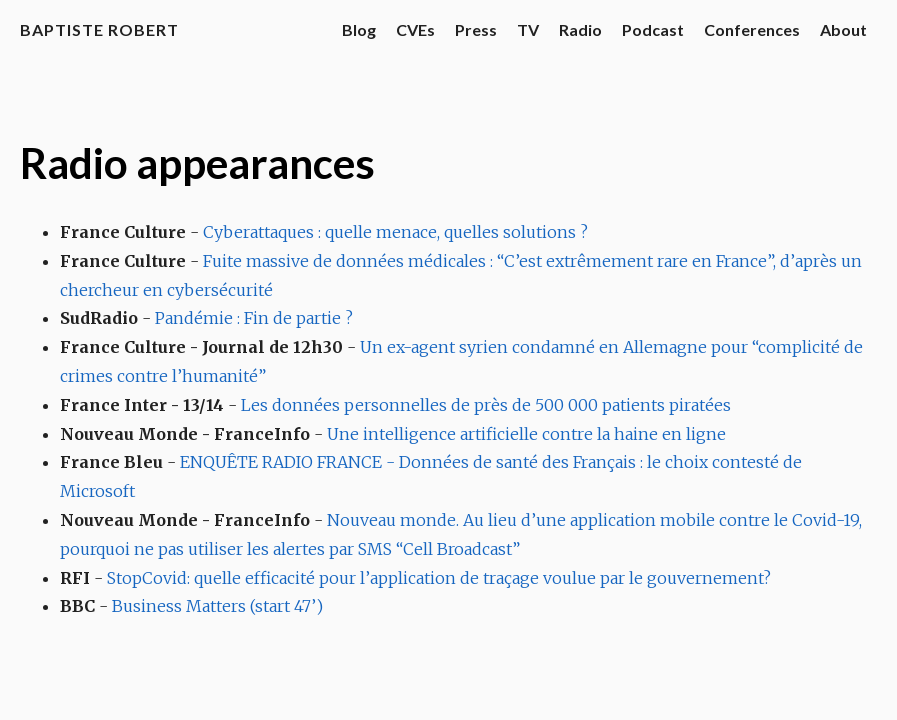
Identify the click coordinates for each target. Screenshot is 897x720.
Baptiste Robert (99, 29)
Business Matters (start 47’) (217, 606)
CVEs (415, 29)
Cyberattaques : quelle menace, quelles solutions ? (395, 232)
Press (476, 29)
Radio (580, 29)
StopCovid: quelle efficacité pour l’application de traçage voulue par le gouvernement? (439, 578)
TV (528, 29)
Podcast (653, 29)
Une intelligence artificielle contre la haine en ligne (526, 434)
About (843, 29)
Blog (359, 29)
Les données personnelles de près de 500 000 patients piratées (486, 405)
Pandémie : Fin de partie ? (254, 318)
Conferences (752, 29)
